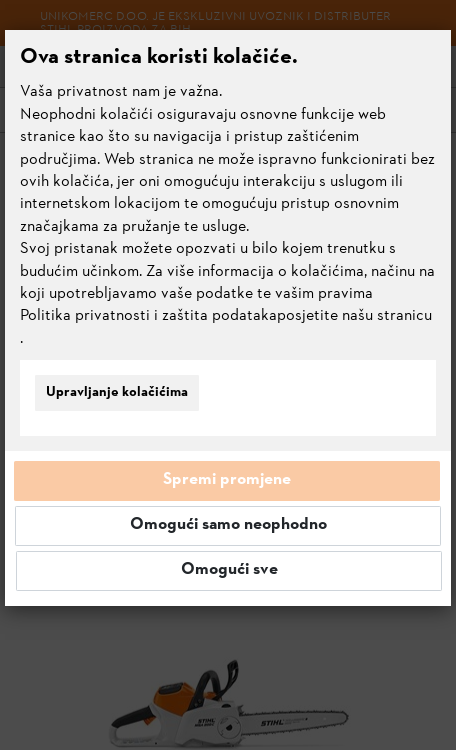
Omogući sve (229, 570)
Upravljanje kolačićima (117, 392)
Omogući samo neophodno (228, 525)
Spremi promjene (227, 480)
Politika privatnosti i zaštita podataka (148, 316)
